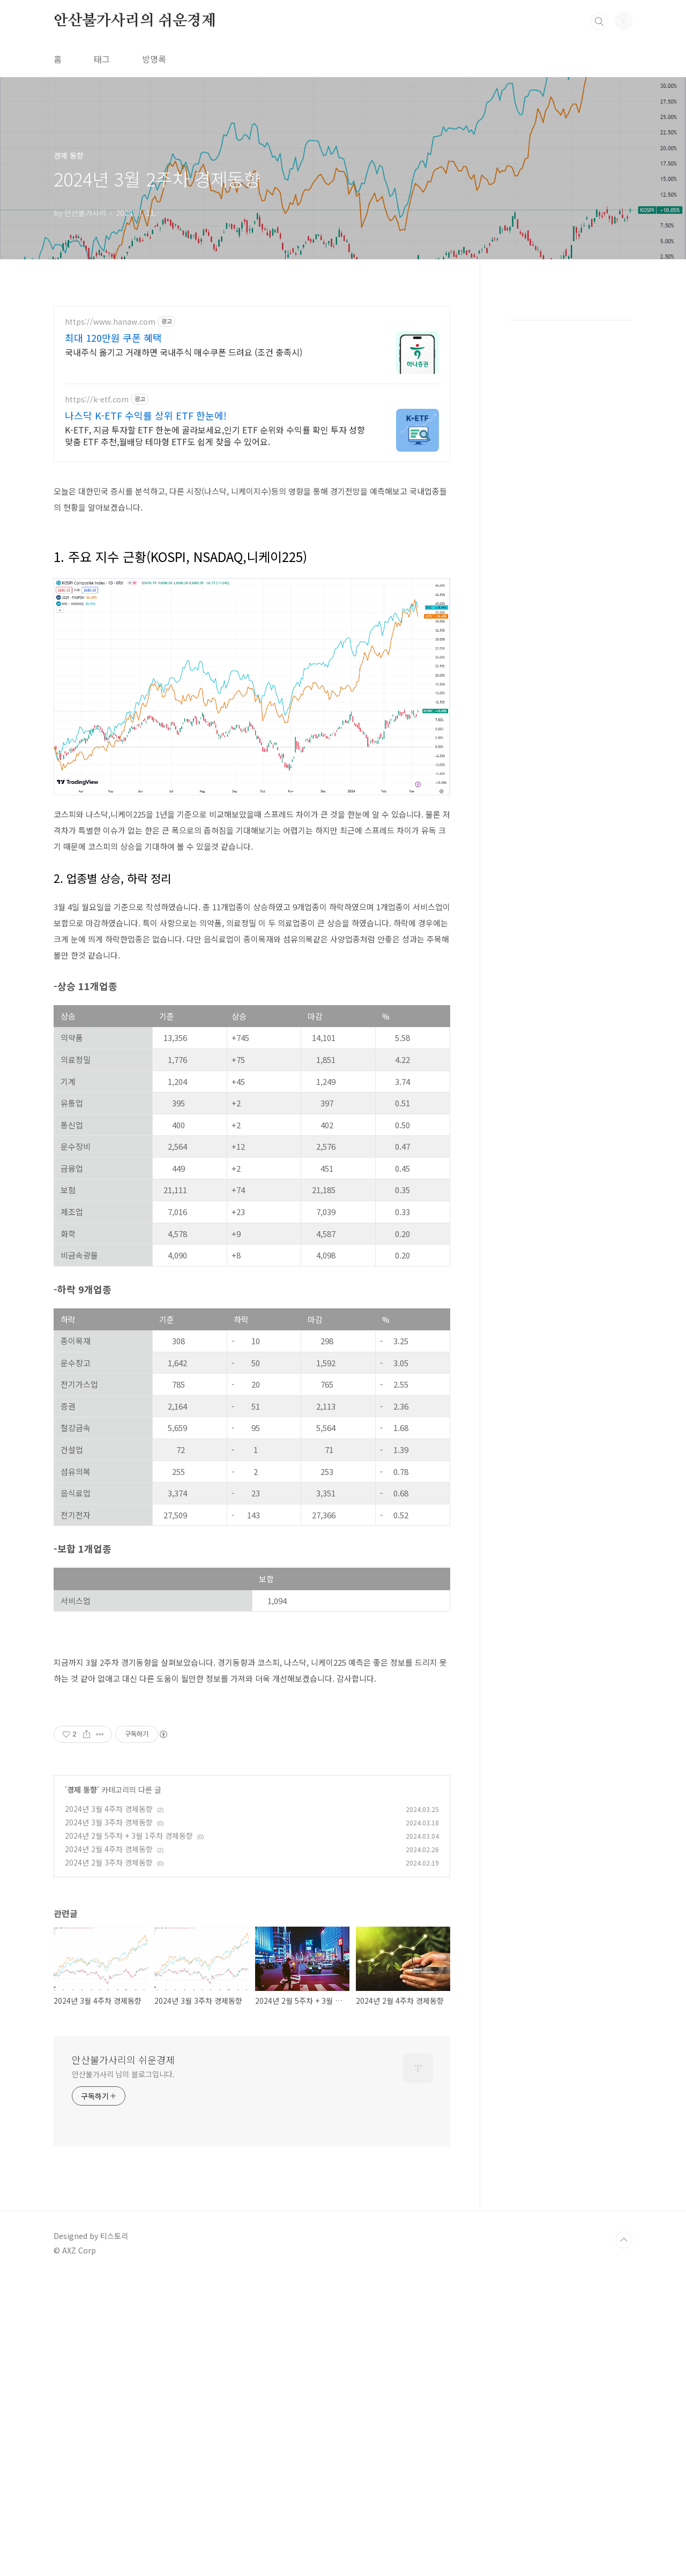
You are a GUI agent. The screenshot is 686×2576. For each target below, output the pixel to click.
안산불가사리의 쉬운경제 (135, 20)
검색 (599, 21)
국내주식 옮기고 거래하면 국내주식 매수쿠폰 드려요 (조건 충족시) (183, 352)
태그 (102, 59)
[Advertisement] (252, 1772)
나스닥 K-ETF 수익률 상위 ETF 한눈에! (146, 415)
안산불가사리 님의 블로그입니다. (123, 2224)
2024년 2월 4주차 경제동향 (109, 1999)
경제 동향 (82, 1939)
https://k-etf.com (97, 399)
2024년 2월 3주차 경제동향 (109, 2012)
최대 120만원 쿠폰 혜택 (113, 337)
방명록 (154, 59)
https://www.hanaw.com (110, 321)
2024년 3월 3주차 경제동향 (109, 1972)
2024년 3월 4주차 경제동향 (109, 1958)
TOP (623, 2390)
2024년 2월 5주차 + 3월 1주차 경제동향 (129, 1985)
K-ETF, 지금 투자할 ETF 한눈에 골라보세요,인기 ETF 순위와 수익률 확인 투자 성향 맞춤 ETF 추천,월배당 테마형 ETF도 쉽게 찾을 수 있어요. (215, 435)
